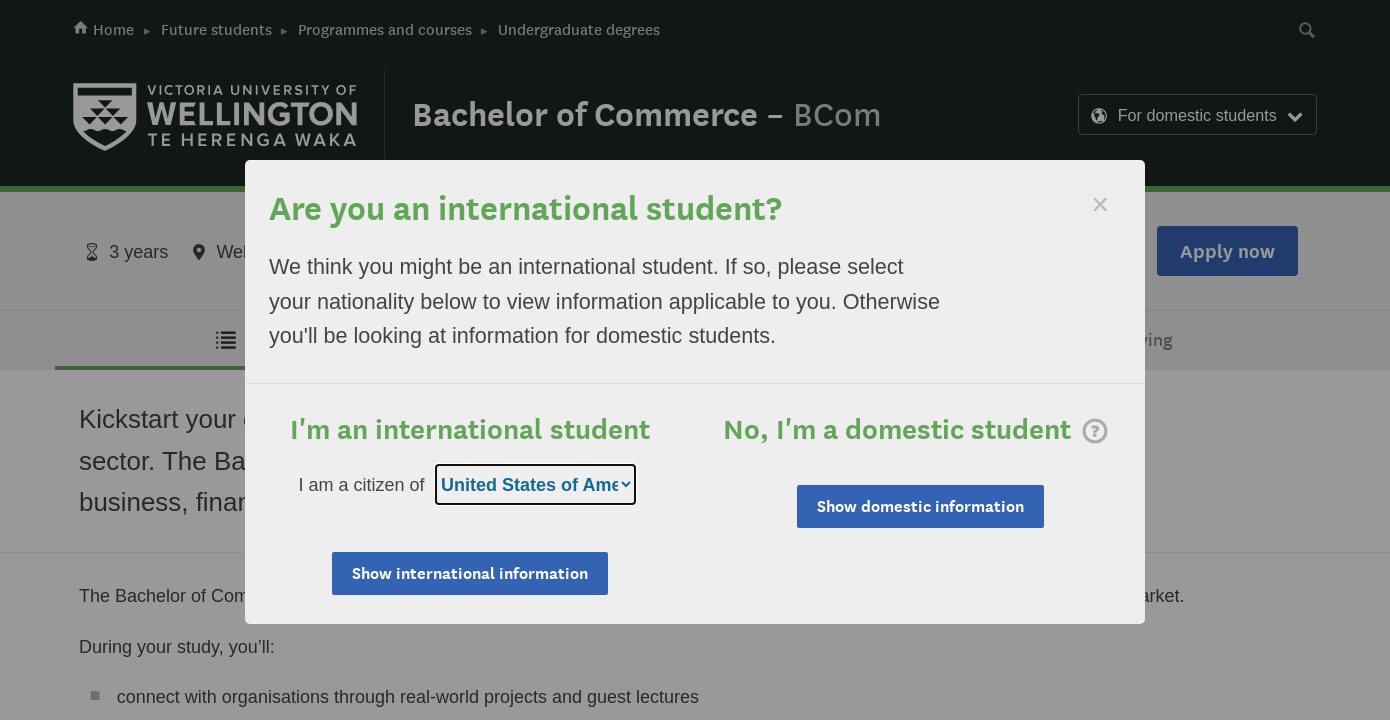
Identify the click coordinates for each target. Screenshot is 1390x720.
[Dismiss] (1100, 204)
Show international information (470, 573)
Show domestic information (920, 506)
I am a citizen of (362, 485)
